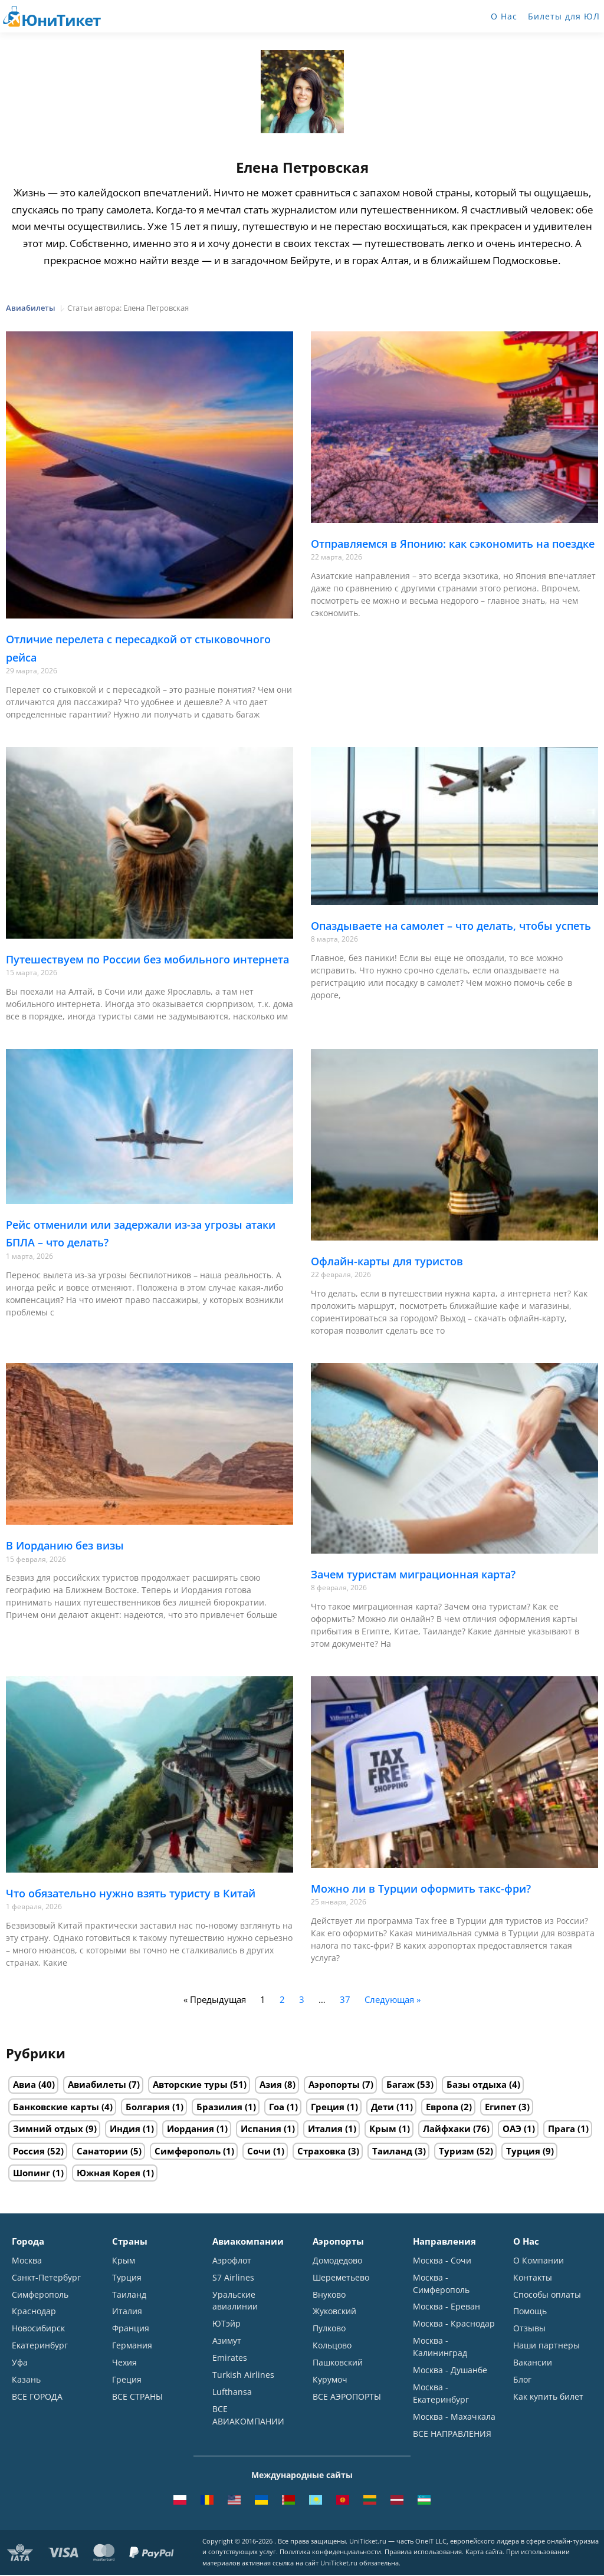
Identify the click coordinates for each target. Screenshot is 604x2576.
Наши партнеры (546, 2345)
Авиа (24, 2084)
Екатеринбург (40, 2345)
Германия (132, 2345)
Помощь (530, 2311)
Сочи (259, 2151)
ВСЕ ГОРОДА (37, 2397)
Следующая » (393, 1999)
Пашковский (338, 2362)
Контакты (532, 2277)
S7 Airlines (233, 2277)
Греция (327, 2107)
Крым (382, 2128)
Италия (325, 2128)
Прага (561, 2128)
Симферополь (188, 2151)
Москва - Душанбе (450, 2370)
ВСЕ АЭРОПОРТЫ (347, 2397)
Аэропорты (334, 2084)
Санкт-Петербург (46, 2277)
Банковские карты (56, 2107)
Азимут (226, 2341)
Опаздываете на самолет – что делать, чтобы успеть (451, 926)
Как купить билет (548, 2397)
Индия (125, 2128)
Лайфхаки (447, 2128)
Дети (382, 2107)
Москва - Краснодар (454, 2324)
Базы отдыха (477, 2084)
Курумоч (330, 2380)
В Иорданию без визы (65, 1545)
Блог (522, 2380)
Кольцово (332, 2345)
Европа (442, 2107)
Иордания (190, 2128)
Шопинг (31, 2173)
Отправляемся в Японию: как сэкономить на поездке (453, 544)
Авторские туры (190, 2084)
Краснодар (34, 2311)
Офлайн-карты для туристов (387, 1261)
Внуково (329, 2294)
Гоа (276, 2107)
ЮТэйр (226, 2324)
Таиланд (392, 2151)
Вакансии (532, 2362)
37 (345, 1999)
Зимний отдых (48, 2128)
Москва (27, 2260)
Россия (29, 2151)
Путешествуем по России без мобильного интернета (147, 959)
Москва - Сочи (442, 2260)
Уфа (20, 2362)
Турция (523, 2151)
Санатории (102, 2151)
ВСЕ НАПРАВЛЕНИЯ (452, 2434)
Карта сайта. (484, 2552)
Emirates (229, 2358)
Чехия (124, 2362)
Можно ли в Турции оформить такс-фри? (421, 1888)
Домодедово (337, 2260)
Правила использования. (424, 2552)
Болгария (148, 2107)
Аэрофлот (231, 2260)
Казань (26, 2380)
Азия (271, 2084)
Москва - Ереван (446, 2306)
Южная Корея (108, 2173)
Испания (261, 2128)
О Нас (504, 16)
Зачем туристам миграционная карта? (413, 1574)
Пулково (329, 2328)
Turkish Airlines (243, 2375)
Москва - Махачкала (454, 2417)
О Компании (538, 2260)
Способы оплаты (547, 2294)
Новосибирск (38, 2328)
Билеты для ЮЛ (564, 16)
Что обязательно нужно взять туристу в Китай (130, 1893)
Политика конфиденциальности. (331, 2552)
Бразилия (219, 2107)
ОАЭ (512, 2128)
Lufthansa (232, 2392)
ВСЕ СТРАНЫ (137, 2397)
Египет (500, 2107)
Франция (130, 2328)
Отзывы (529, 2328)
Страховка (321, 2151)
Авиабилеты (97, 2084)
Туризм (456, 2151)
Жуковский (334, 2311)
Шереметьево (341, 2277)
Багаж (400, 2084)
